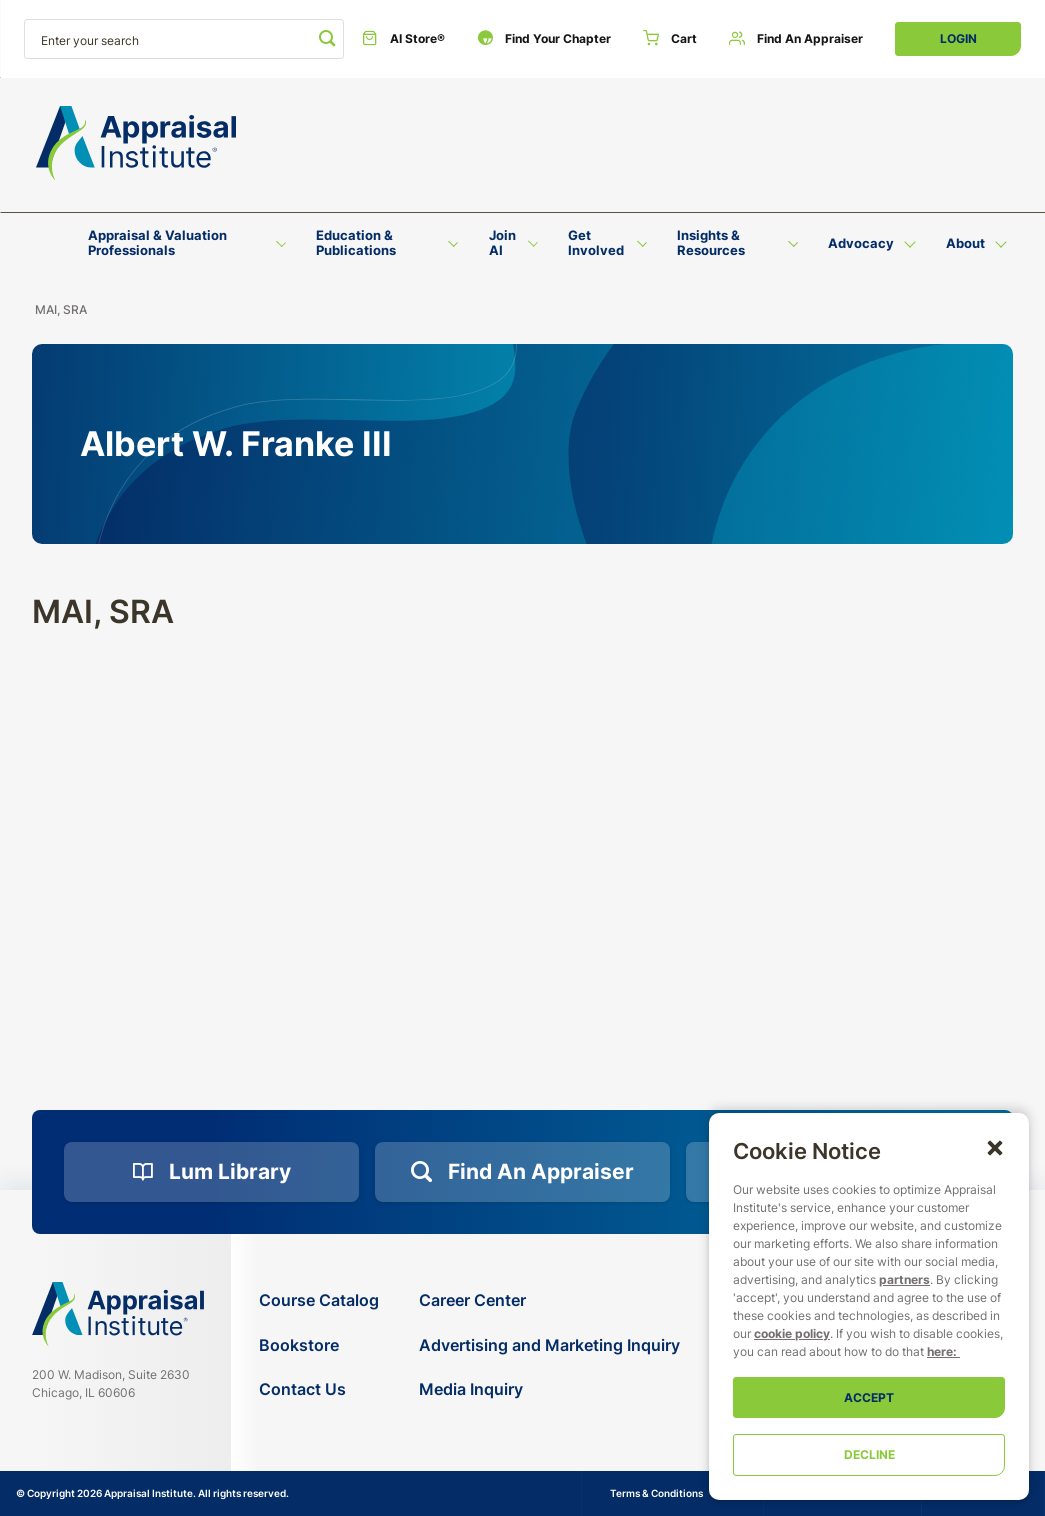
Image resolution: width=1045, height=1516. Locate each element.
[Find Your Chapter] (544, 39)
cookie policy (792, 1333)
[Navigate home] (118, 1314)
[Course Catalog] (319, 1300)
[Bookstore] (319, 1345)
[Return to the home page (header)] (136, 143)
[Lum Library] (211, 1172)
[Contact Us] (319, 1389)
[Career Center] (549, 1300)
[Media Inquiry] (549, 1389)
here (940, 1351)
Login (958, 38)
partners (904, 1279)
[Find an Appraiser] (796, 39)
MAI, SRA (61, 309)
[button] (995, 1147)
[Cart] (670, 39)
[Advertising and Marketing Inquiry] (549, 1345)
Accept (869, 1397)
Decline (869, 1454)
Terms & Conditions (656, 1493)
